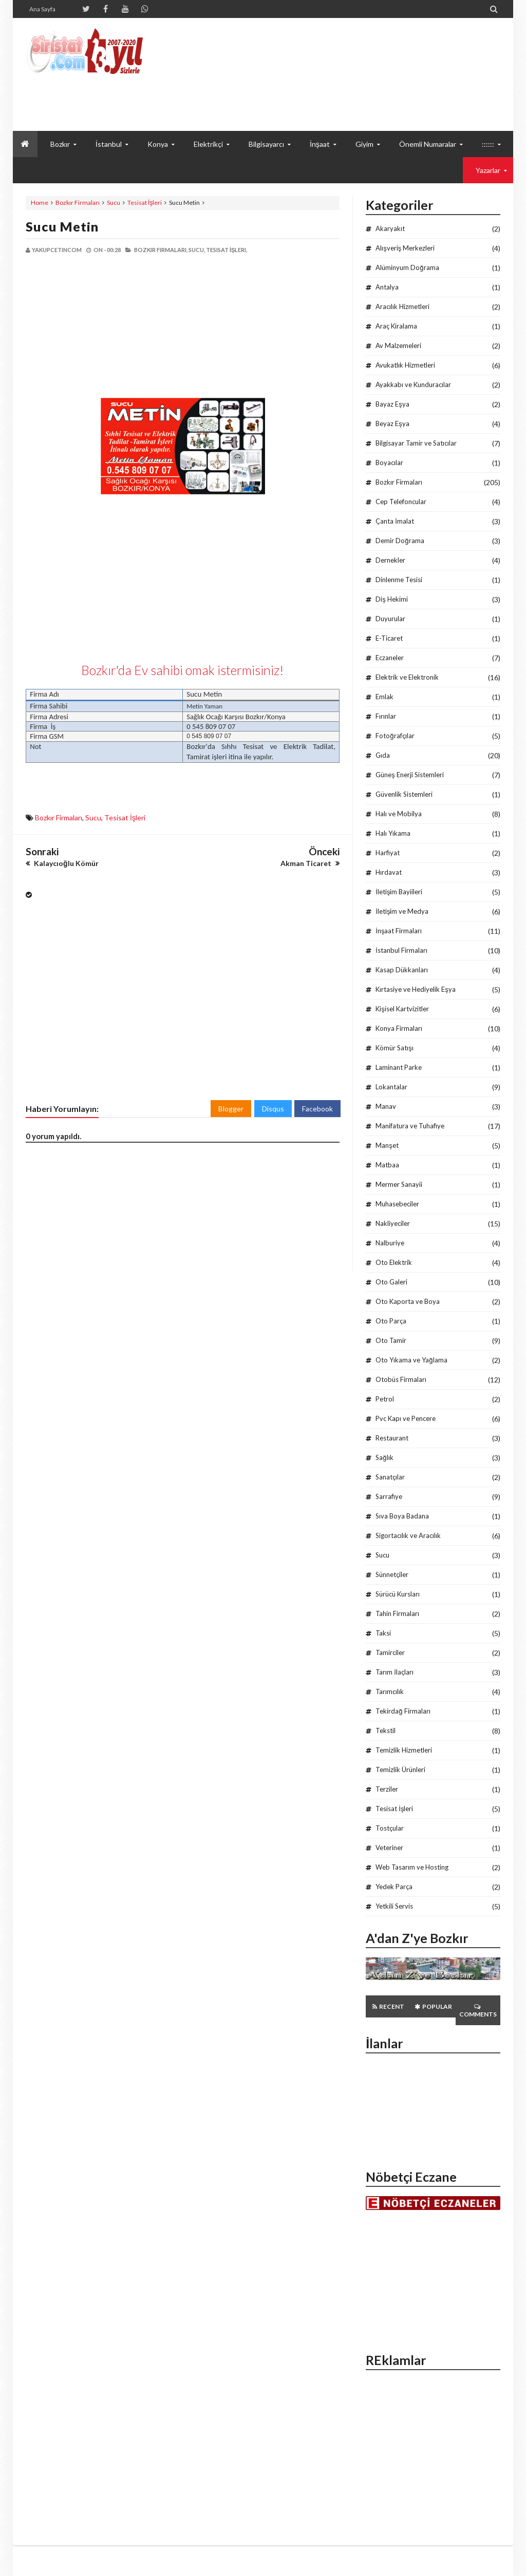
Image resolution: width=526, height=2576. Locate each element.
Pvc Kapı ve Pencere (405, 1418)
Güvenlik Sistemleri (404, 794)
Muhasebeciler (397, 1204)
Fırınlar (385, 716)
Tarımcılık (389, 1691)
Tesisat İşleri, (226, 249)
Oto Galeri (391, 1282)
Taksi (383, 1633)
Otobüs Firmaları (400, 1379)
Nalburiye (389, 1243)
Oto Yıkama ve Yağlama (411, 1360)
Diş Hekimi (391, 599)
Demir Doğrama (399, 540)
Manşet (387, 1145)
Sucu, (197, 249)
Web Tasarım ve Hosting (411, 1867)
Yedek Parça (393, 1886)
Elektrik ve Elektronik (407, 677)
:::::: (488, 144)
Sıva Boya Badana (402, 1516)
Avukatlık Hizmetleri (405, 365)
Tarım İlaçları (394, 1672)
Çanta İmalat (394, 521)
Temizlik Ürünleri (400, 1769)
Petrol (384, 1399)
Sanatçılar (390, 1477)
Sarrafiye (388, 1496)
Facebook (317, 1108)
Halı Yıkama (392, 833)
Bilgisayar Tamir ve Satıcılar (416, 443)
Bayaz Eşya (392, 404)
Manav (385, 1106)
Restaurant (391, 1438)
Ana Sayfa (42, 9)
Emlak (384, 697)
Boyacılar (389, 462)
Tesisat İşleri (144, 202)
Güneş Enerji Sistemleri (409, 775)
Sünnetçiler (391, 1574)
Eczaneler (389, 657)
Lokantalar (391, 1087)
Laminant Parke (398, 1067)
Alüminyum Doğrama (407, 267)
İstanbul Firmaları (401, 950)
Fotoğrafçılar (394, 736)
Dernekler (390, 560)
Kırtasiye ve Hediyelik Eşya (415, 989)
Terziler (386, 1789)
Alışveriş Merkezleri (405, 248)
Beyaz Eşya (392, 423)
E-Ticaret (389, 638)
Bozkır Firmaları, (160, 249)
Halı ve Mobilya (398, 814)
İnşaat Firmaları (398, 931)
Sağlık (384, 1457)
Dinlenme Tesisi (398, 579)
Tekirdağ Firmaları (402, 1711)
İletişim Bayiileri (398, 892)
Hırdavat (388, 872)
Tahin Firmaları (397, 1613)
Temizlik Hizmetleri (403, 1750)
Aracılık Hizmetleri (402, 306)
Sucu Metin (62, 226)
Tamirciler (390, 1652)
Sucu (113, 202)
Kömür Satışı (394, 1048)
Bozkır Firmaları (77, 202)
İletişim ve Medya (401, 911)
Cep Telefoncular (400, 501)
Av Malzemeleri (398, 345)
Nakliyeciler (392, 1223)
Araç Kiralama (396, 326)
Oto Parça (390, 1321)
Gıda (382, 755)
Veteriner (389, 1847)
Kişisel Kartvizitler (402, 1009)
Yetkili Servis (394, 1906)
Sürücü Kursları (397, 1594)
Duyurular (390, 618)
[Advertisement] (104, 326)
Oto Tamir (390, 1340)
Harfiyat (387, 853)
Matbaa (387, 1165)
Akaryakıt (390, 228)
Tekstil (385, 1730)
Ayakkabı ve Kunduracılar (413, 384)
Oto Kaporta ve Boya (407, 1301)
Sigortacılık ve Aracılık (408, 1535)
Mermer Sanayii (398, 1184)
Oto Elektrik (393, 1262)
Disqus (273, 1108)
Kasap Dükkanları (401, 970)
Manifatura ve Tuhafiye (409, 1126)
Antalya (387, 287)
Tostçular (389, 1828)
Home (39, 202)
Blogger (230, 1108)
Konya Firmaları (398, 1028)
